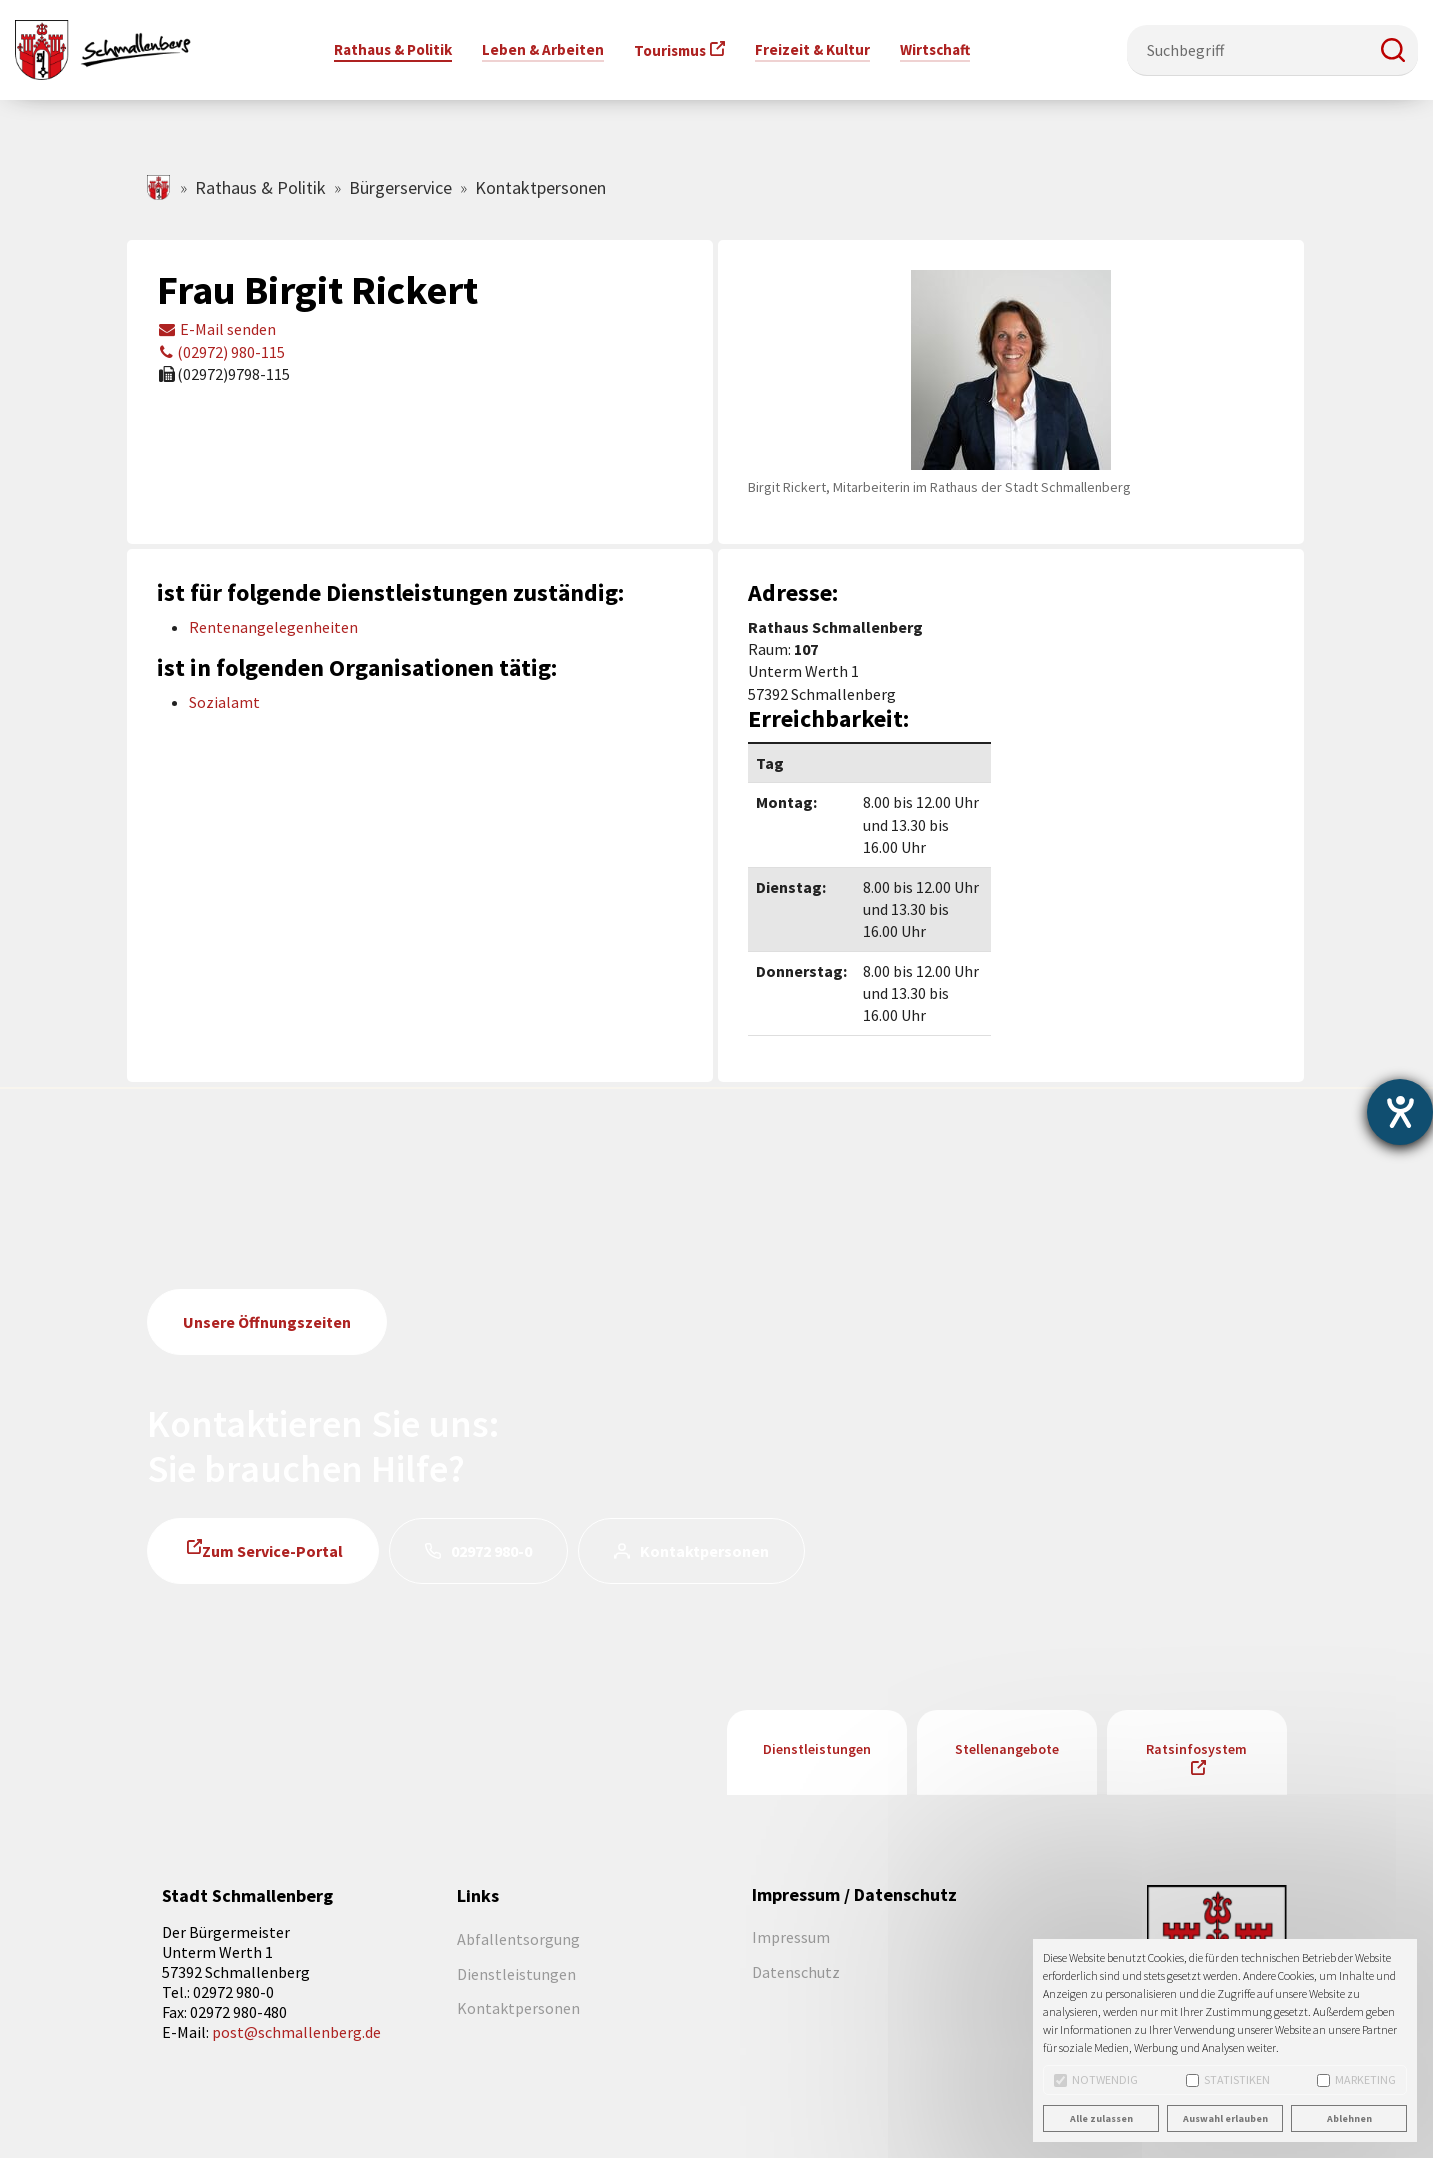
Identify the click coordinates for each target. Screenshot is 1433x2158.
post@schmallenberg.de (296, 2032)
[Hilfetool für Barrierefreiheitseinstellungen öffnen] (1400, 1112)
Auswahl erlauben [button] (1225, 2118)
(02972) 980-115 (221, 352)
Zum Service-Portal (272, 1551)
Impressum (791, 1937)
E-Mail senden (217, 329)
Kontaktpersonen (704, 1551)
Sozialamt (224, 702)
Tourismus (670, 50)
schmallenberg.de (159, 187)
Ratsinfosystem (1196, 1749)
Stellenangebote (1007, 1749)
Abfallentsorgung (518, 1939)
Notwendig (1096, 2079)
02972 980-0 (491, 1551)
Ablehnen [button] (1349, 2118)
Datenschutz (796, 1972)
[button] (1393, 50)
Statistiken (1228, 2079)
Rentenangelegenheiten (273, 627)
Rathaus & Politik (260, 187)
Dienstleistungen (817, 1749)
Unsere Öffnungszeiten (267, 1322)
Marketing (1356, 2079)
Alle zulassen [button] (1101, 2118)
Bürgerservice (400, 187)
